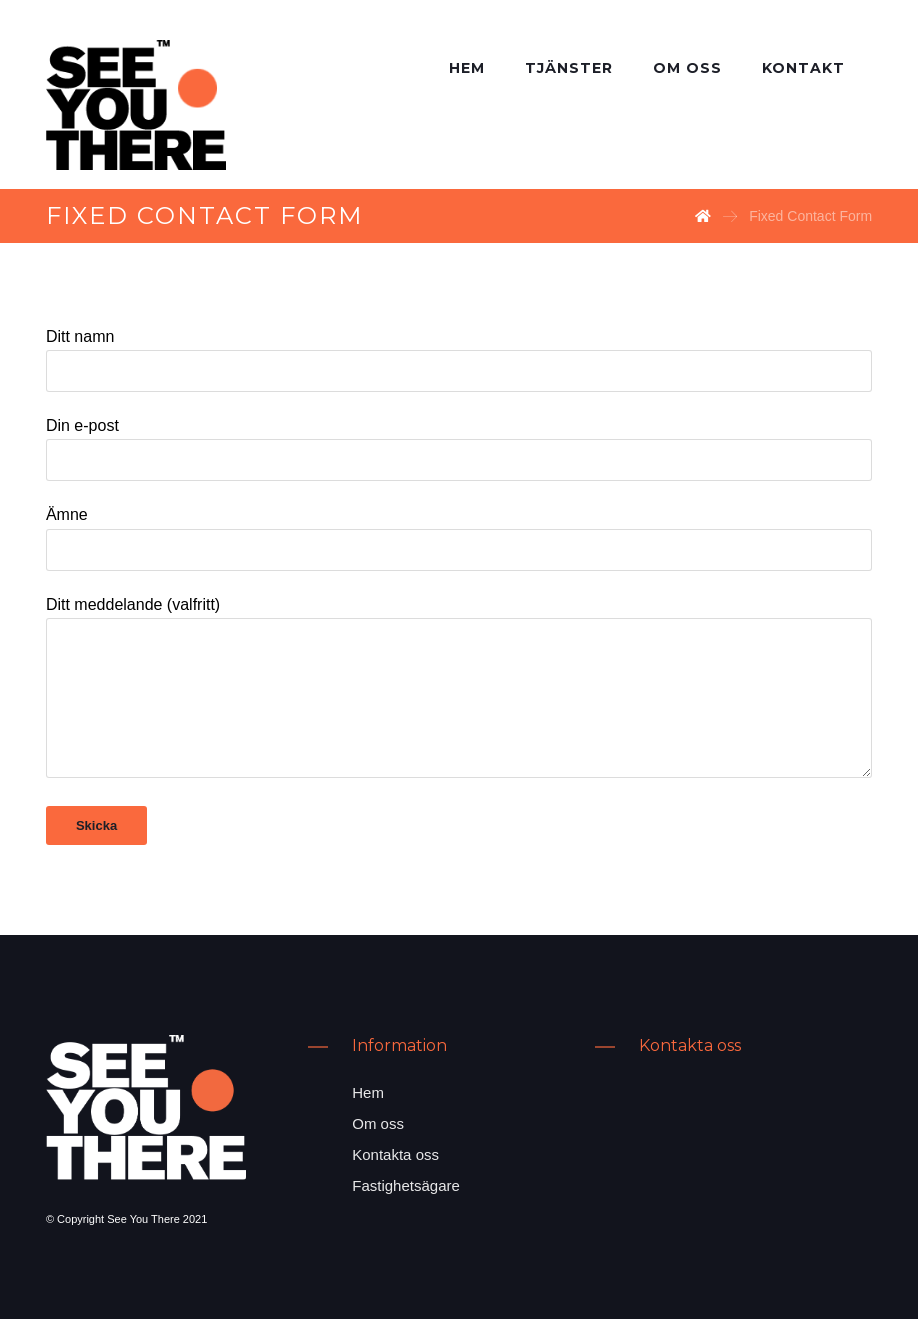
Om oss (378, 1123)
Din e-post (459, 449)
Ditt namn (459, 360)
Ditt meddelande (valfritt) (459, 691)
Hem (368, 1092)
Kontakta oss (395, 1154)
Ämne (459, 538)
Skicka (96, 825)
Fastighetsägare (406, 1185)
